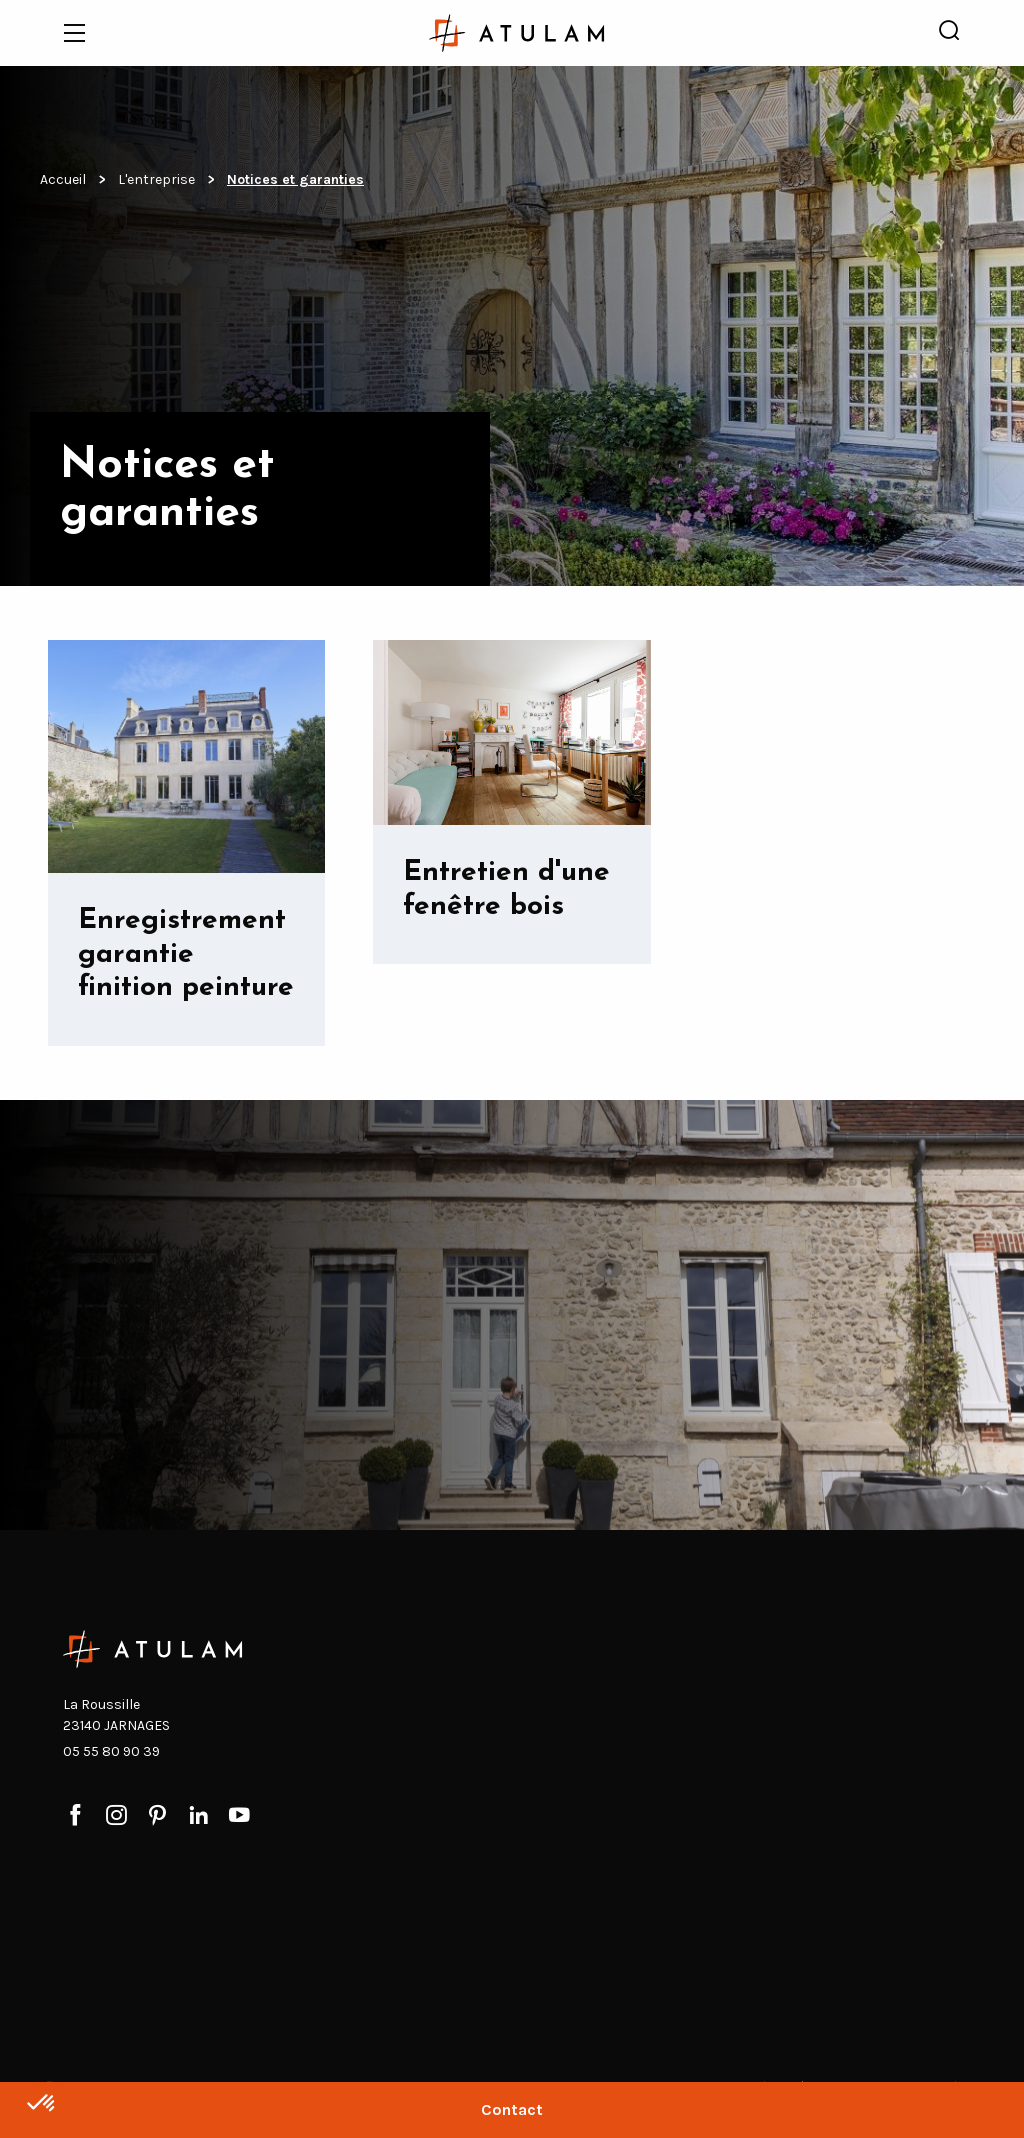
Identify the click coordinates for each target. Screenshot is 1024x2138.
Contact (512, 2109)
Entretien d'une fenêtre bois (506, 890)
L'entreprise (156, 179)
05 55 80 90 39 (111, 1751)
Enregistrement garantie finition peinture (186, 954)
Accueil (63, 179)
